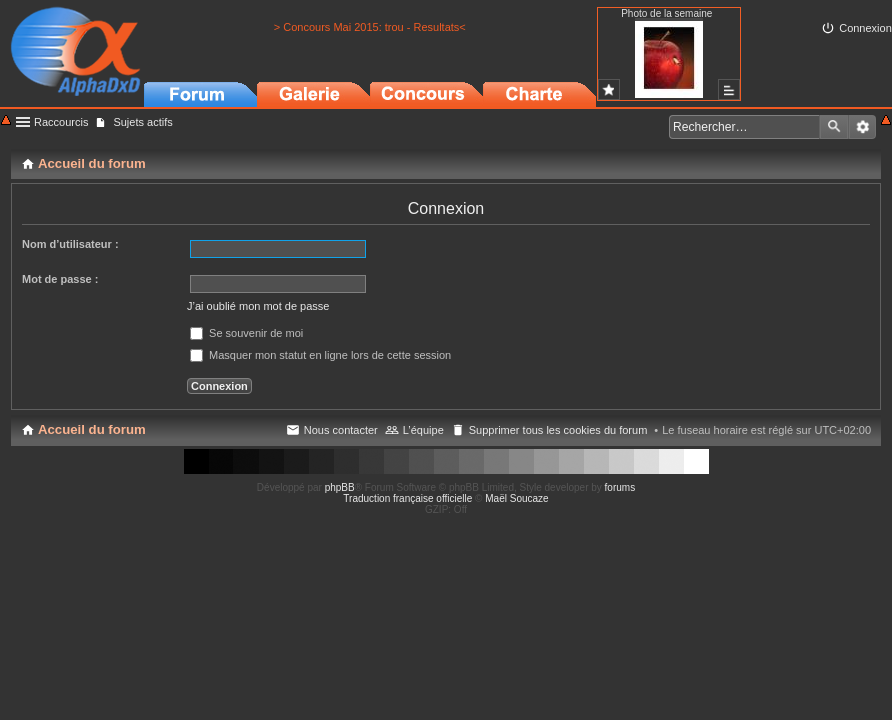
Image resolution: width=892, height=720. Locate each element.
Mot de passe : (60, 279)
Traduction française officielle (407, 498)
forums (620, 487)
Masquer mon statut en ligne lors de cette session (320, 355)
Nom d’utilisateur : (70, 244)
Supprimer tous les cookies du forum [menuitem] (558, 430)
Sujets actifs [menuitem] (142, 122)
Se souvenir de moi (246, 333)
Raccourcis (61, 122)
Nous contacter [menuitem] (341, 430)
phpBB (340, 487)
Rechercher (834, 127)
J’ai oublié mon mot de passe (258, 306)
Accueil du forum (92, 429)
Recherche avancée (862, 127)
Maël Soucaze (516, 498)
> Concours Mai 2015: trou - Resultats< (370, 27)
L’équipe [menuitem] (423, 430)
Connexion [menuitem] (865, 28)
